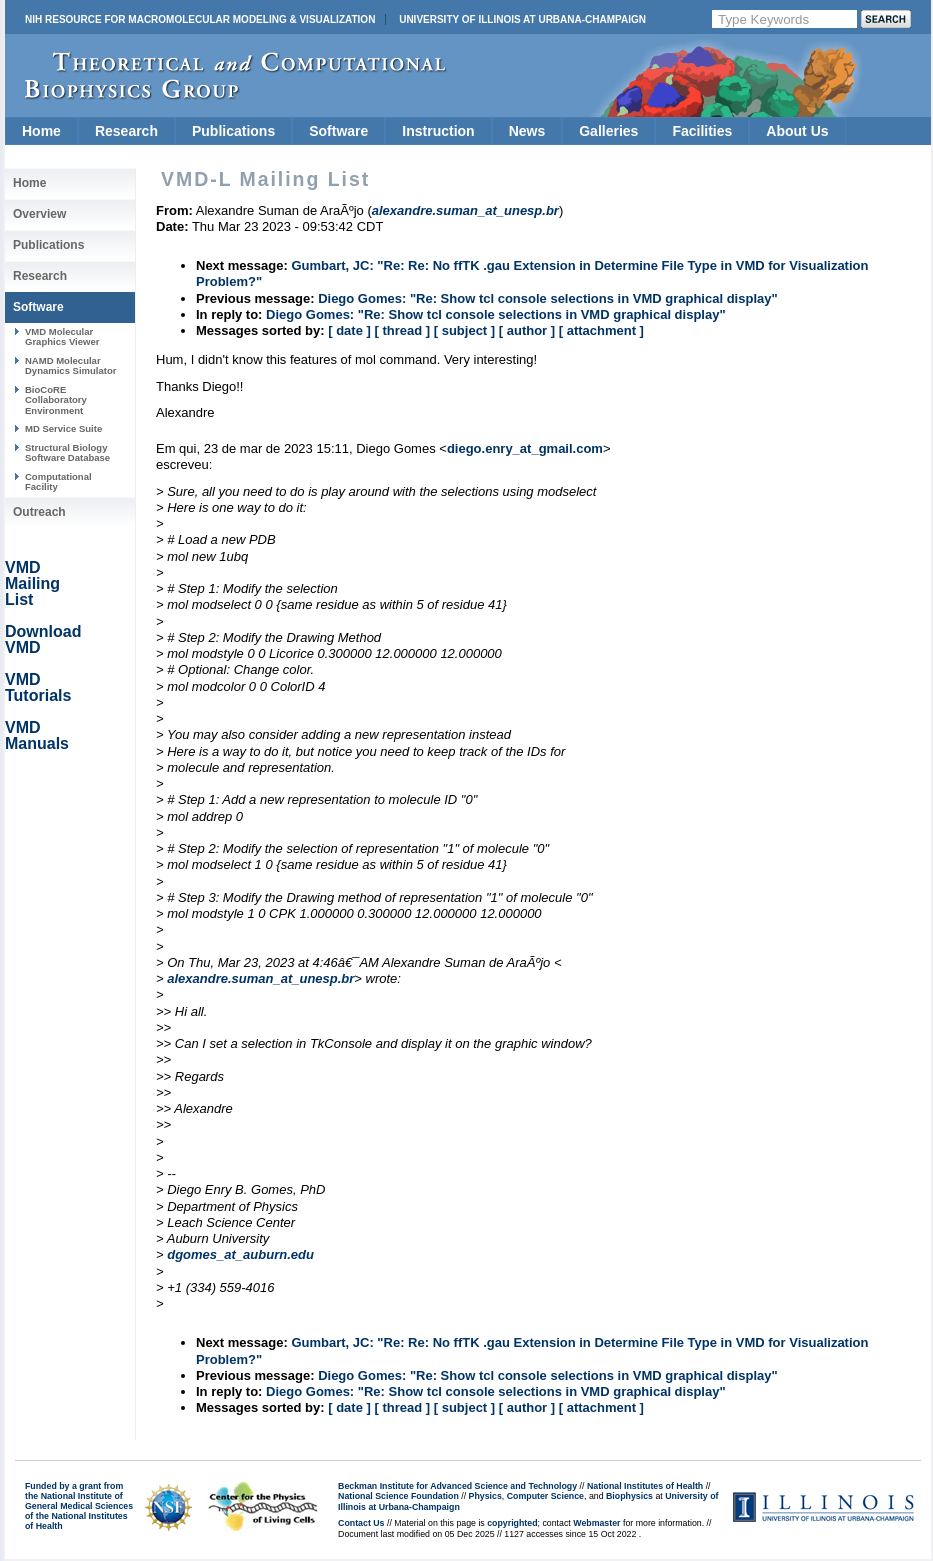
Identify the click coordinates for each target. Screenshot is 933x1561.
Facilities (702, 131)
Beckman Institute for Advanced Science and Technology (457, 1486)
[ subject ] (464, 330)
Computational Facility (58, 481)
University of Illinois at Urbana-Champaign (522, 19)
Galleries (608, 131)
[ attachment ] (601, 330)
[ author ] (527, 330)
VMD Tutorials (38, 687)
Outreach (39, 512)
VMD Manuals (37, 735)
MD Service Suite (63, 428)
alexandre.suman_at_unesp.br (260, 978)
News (527, 131)
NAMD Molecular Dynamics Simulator (71, 365)
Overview (39, 214)
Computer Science (545, 1496)
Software (338, 131)
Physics (485, 1496)
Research (126, 131)
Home (41, 131)
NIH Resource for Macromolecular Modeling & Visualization (200, 19)
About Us (797, 131)
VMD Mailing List (32, 583)
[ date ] (349, 330)
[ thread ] (402, 330)
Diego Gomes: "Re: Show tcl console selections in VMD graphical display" (547, 298)
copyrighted (512, 1523)
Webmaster (596, 1523)
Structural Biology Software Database (67, 452)
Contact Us (361, 1523)
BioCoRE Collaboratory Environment (56, 400)
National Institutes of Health (645, 1486)
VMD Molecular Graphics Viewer (62, 336)
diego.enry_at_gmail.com (525, 448)
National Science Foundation (398, 1496)
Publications (233, 131)
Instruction (438, 131)
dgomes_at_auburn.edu (240, 1254)
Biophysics (629, 1496)
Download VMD (43, 639)
